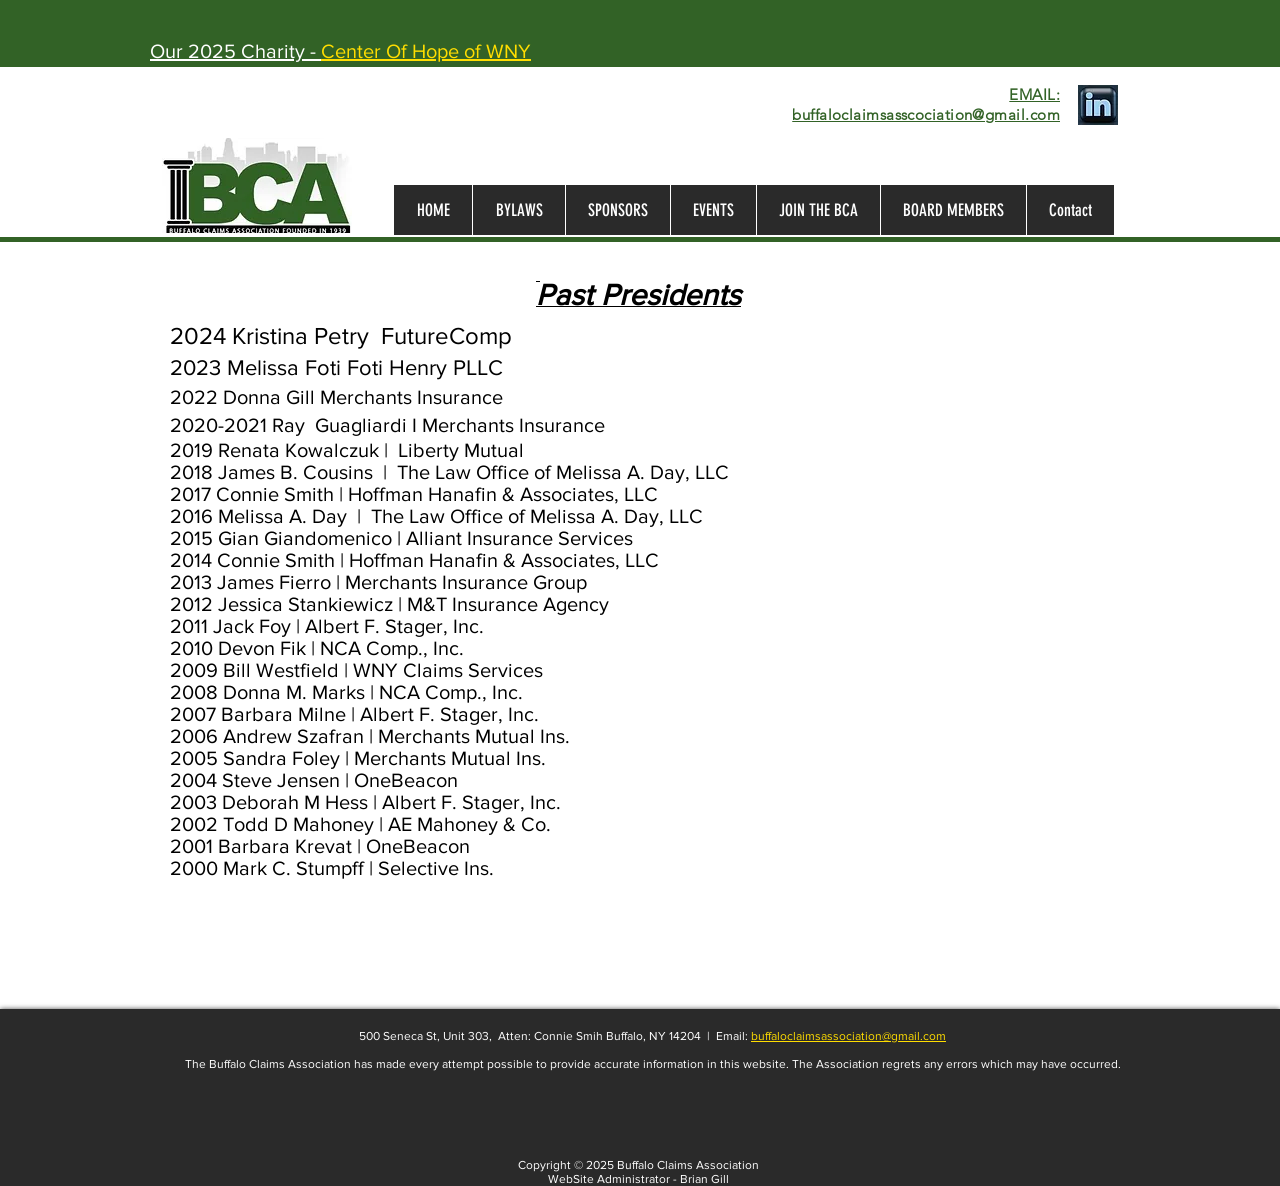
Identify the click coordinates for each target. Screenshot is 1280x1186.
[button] (953, 210)
